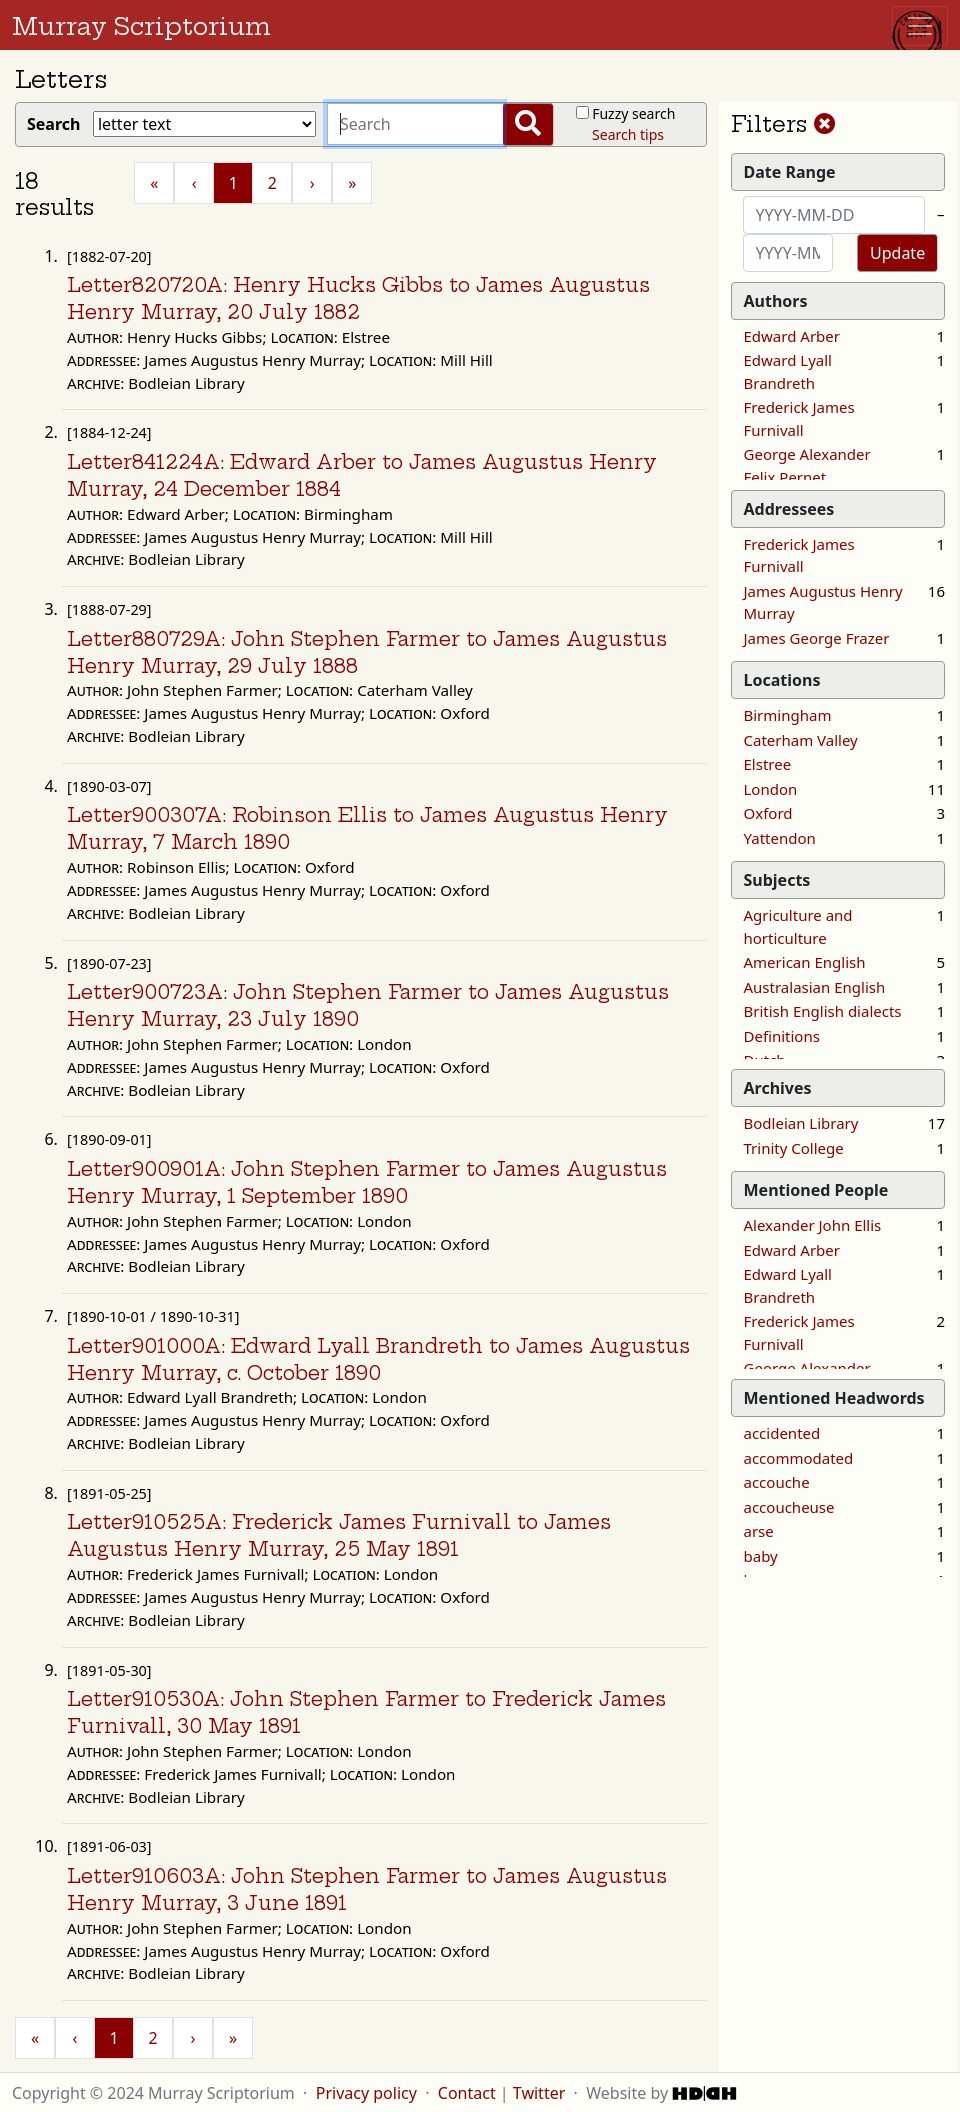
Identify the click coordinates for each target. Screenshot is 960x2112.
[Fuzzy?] (582, 112)
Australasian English (815, 987)
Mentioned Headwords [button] (834, 1398)
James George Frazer (817, 638)
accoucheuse (789, 1507)
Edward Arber (792, 336)
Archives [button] (778, 1088)
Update (897, 253)
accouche (777, 1482)
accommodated (799, 1458)
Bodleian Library (801, 1123)
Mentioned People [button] (816, 1190)
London (771, 789)
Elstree (768, 764)
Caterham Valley (801, 740)
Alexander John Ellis (813, 1225)
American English (805, 962)
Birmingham (788, 715)
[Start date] (834, 215)
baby (761, 1556)
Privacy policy (366, 2093)
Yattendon (780, 838)
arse (759, 1531)
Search (58, 124)
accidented (782, 1433)
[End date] (788, 253)
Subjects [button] (777, 880)
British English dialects (823, 1011)
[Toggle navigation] (920, 26)
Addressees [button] (789, 509)
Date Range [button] (790, 172)
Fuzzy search (633, 113)
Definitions (782, 1036)
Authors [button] (776, 301)
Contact (467, 2093)
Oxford (768, 813)
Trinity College (794, 1148)
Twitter (539, 2093)
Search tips (628, 134)
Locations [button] (782, 680)
